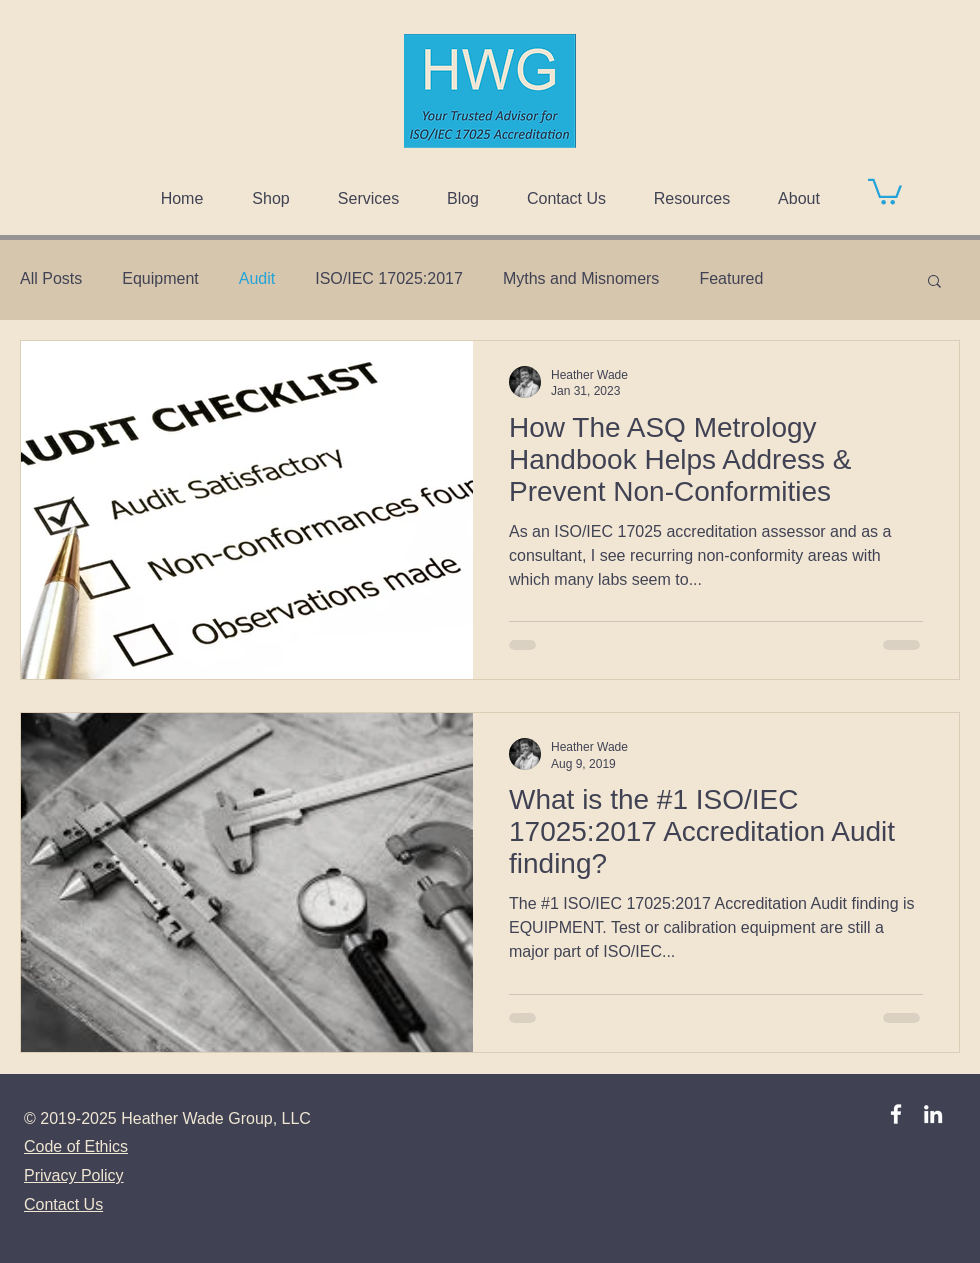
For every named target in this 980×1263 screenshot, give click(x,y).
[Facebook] (896, 1114)
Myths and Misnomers (581, 278)
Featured (731, 278)
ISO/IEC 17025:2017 (389, 278)
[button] (885, 190)
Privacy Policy (74, 1175)
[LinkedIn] (933, 1114)
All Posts (51, 278)
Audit (257, 278)
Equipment (160, 278)
